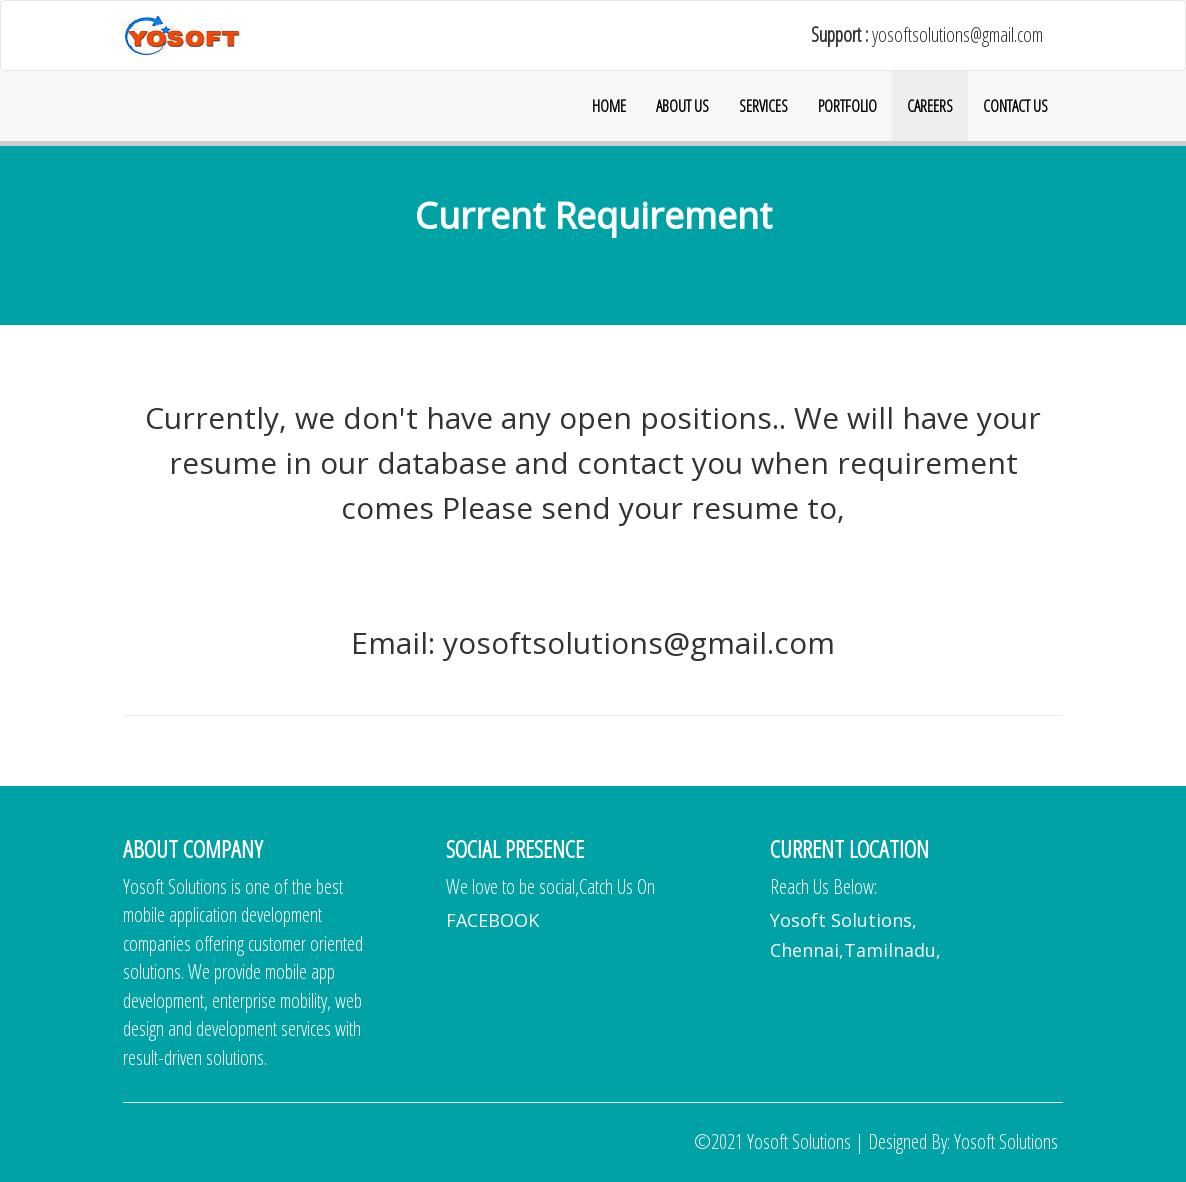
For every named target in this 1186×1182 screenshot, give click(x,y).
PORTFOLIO (847, 106)
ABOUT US (682, 106)
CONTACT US (1015, 106)
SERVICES (763, 106)
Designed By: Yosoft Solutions (963, 1141)
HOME (609, 106)
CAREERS (930, 106)
